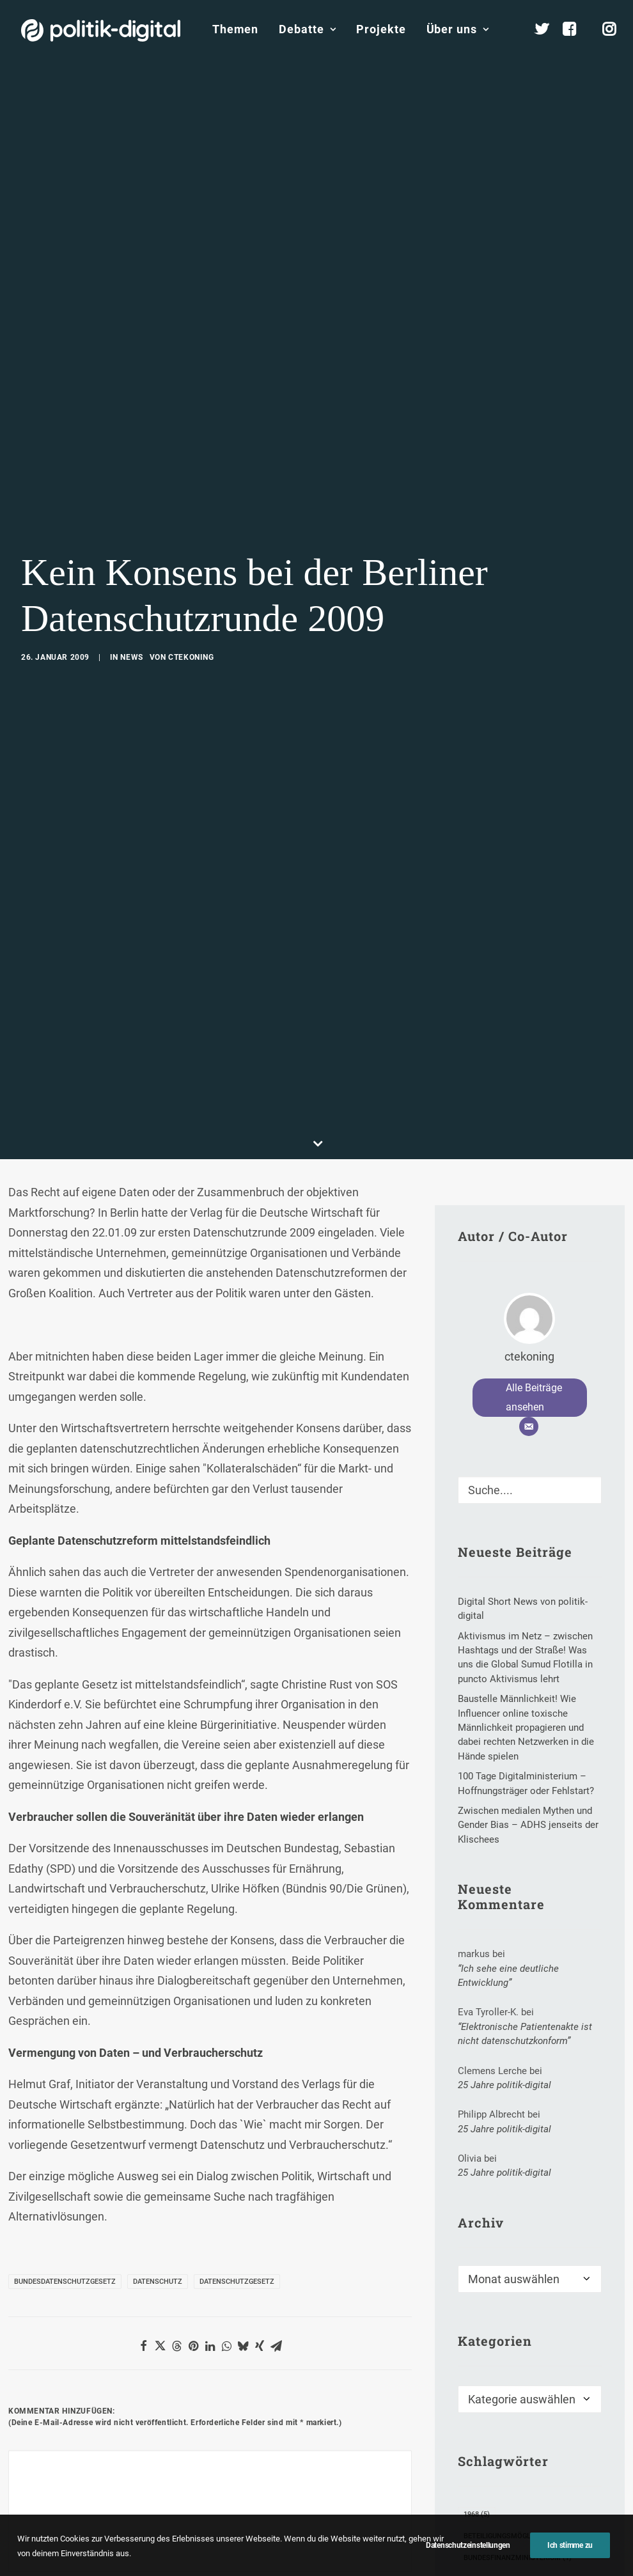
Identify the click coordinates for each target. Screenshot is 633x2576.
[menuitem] (235, 29)
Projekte (380, 29)
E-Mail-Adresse (192, 2478)
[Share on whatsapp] (226, 2225)
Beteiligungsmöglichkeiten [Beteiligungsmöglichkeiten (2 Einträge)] (520, 2415)
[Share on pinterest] (193, 2225)
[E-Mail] (528, 1305)
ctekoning (191, 597)
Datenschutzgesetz (236, 2161)
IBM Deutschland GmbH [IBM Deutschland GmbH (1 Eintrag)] (512, 2567)
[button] (586, 1365)
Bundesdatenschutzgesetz (65, 2161)
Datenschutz (157, 2161)
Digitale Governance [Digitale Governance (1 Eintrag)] (507, 2502)
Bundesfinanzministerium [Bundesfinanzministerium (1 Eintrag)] (518, 2437)
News (131, 597)
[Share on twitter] (160, 2225)
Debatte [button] (307, 29)
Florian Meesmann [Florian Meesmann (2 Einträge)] (504, 2524)
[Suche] (530, 1369)
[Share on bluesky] (243, 2225)
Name (27, 2478)
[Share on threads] (176, 2225)
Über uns (457, 29)
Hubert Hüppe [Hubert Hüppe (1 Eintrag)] (495, 2545)
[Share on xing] (259, 2225)
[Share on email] (276, 2225)
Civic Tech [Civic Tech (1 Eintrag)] (488, 2480)
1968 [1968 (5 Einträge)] (477, 2393)
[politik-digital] (100, 30)
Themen (235, 29)
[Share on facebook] (143, 2225)
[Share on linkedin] (209, 2225)
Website (309, 2478)
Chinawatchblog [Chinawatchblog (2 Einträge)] (501, 2459)
